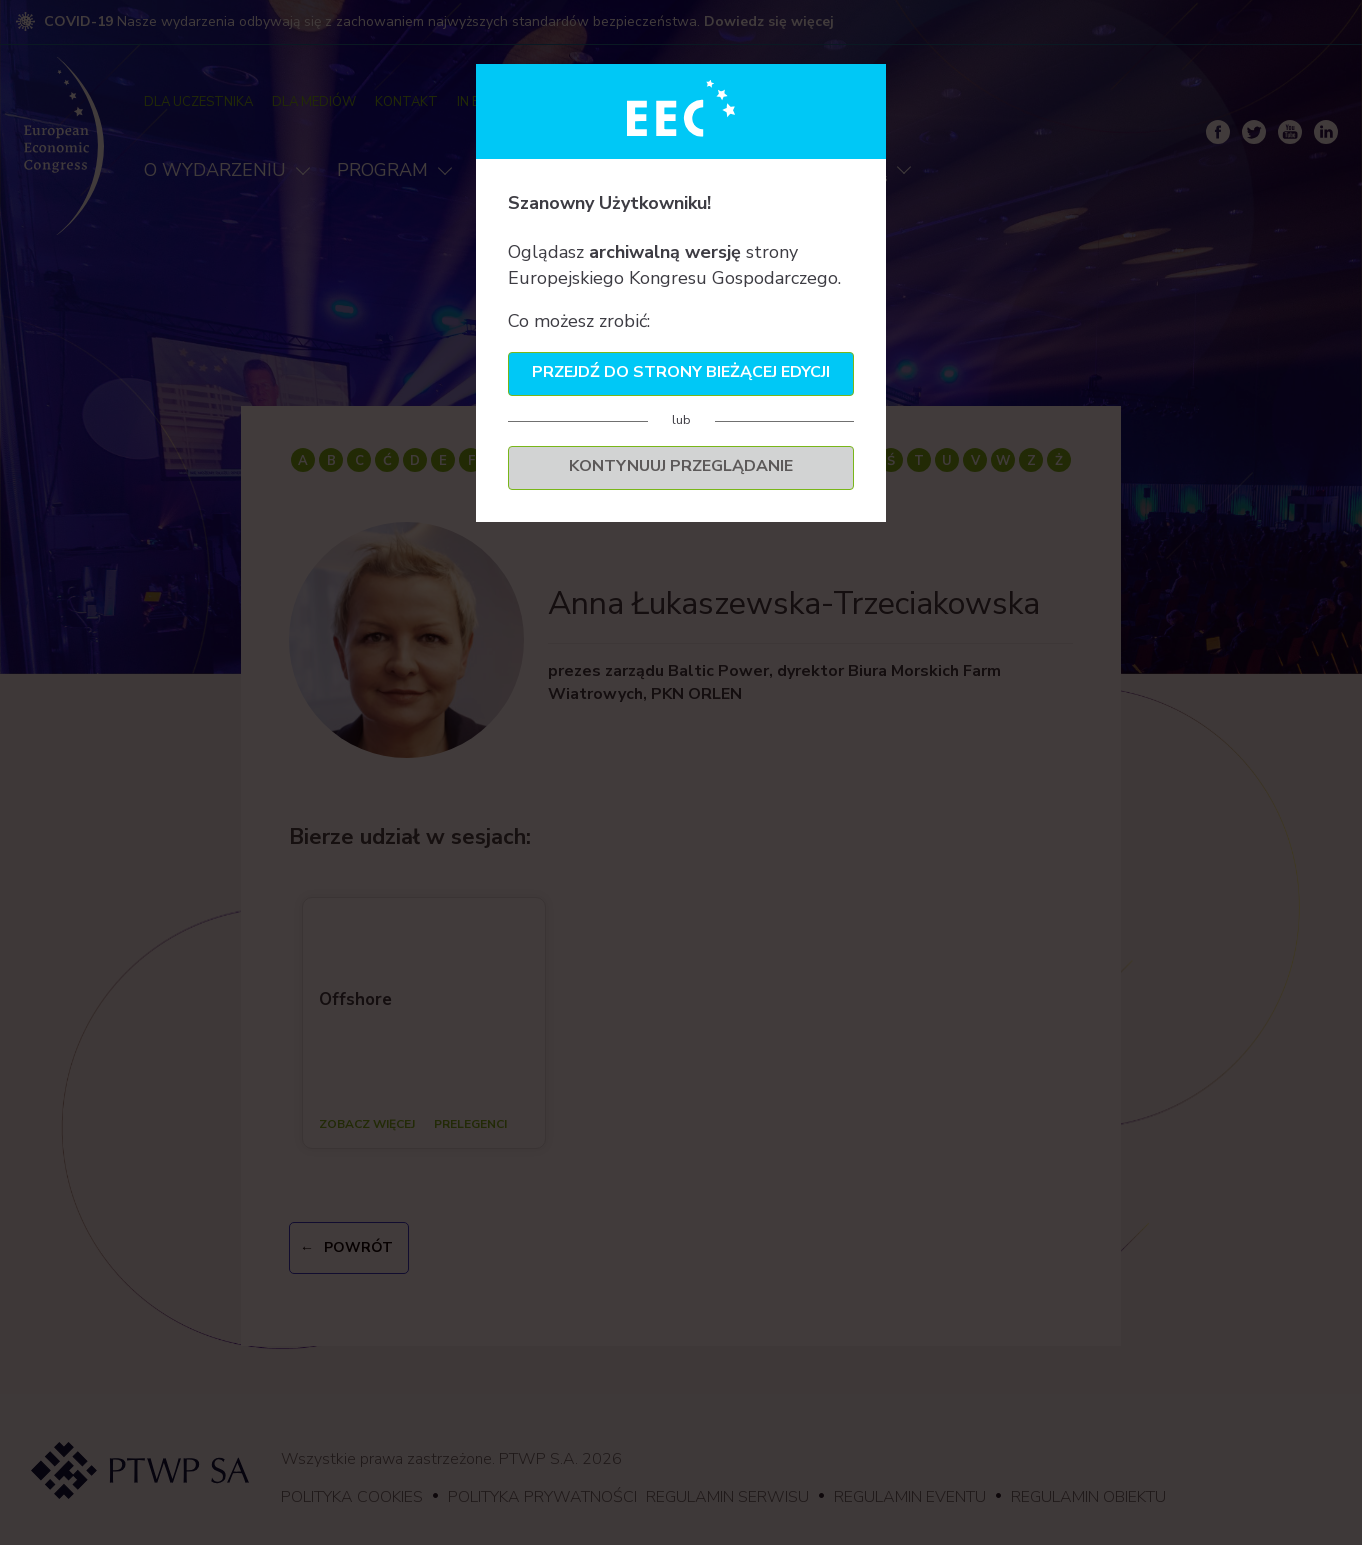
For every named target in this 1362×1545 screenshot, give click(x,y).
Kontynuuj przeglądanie (681, 466)
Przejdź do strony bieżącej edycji (681, 372)
